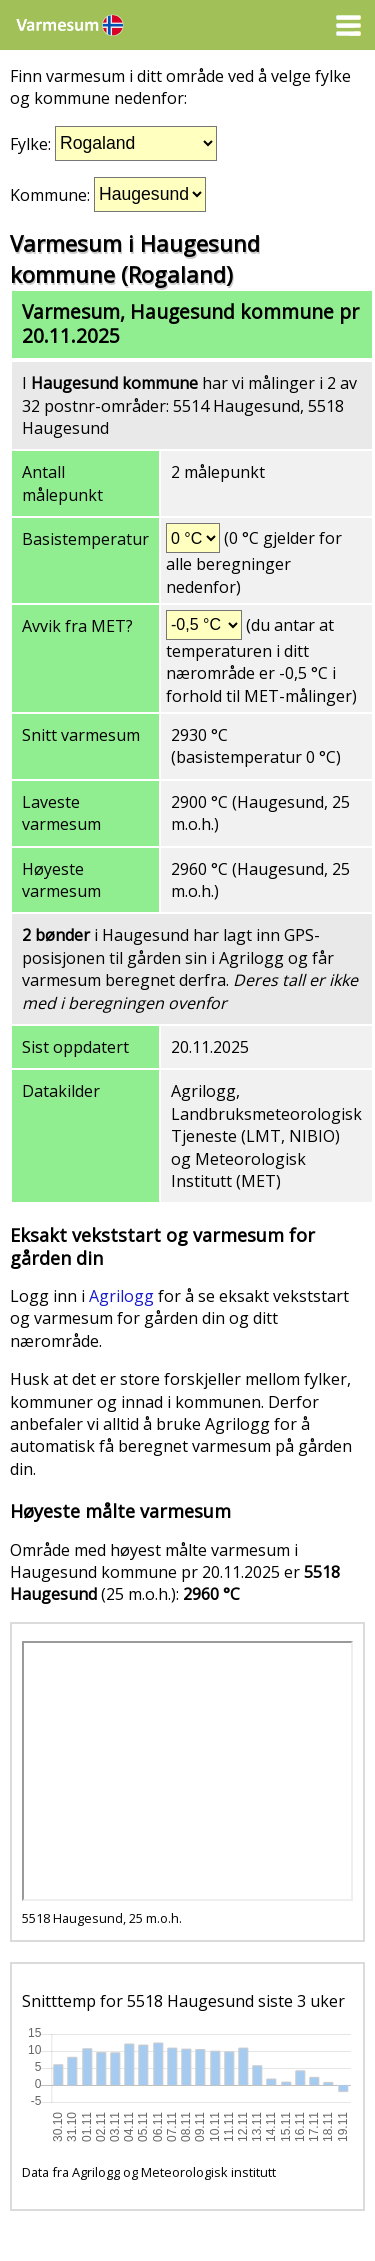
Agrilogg (121, 1296)
